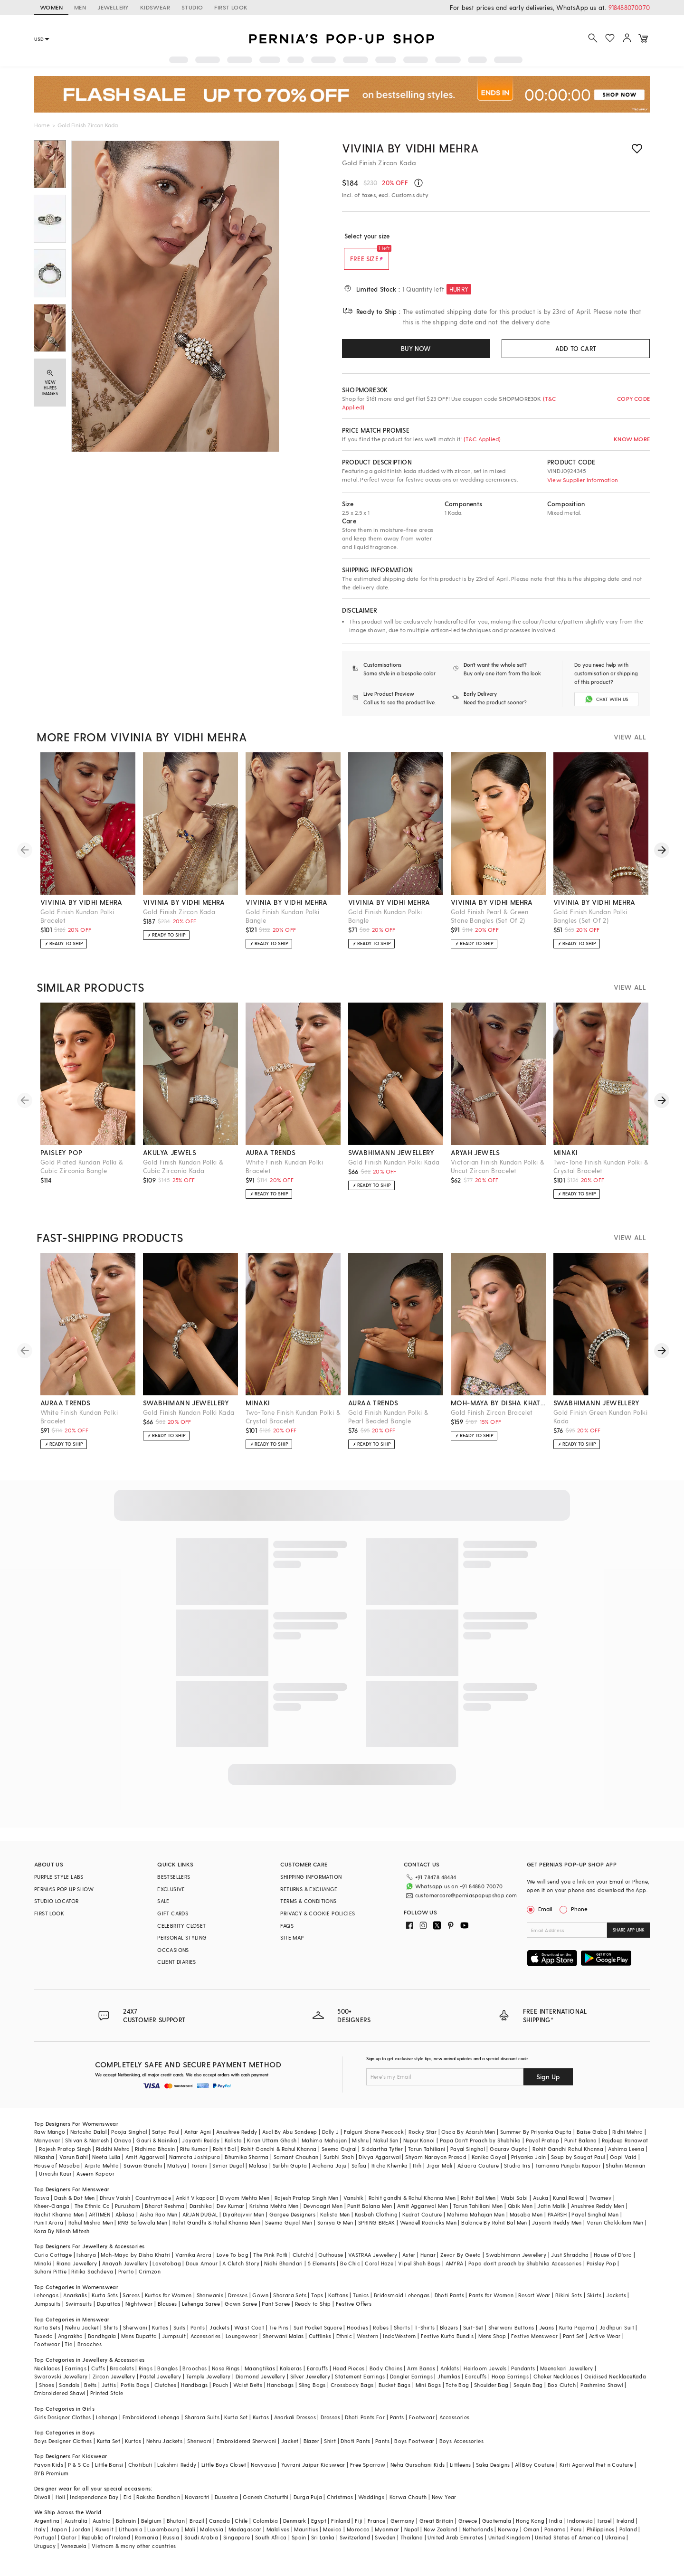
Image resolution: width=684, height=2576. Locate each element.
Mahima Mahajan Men (475, 2222)
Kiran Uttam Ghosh (272, 2148)
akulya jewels (169, 1160)
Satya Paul (166, 2140)
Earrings (75, 2376)
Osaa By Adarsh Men (468, 2140)
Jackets (616, 2303)
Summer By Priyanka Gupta (536, 2140)
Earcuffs (317, 2376)
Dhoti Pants (449, 2303)
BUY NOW (416, 348)
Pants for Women (491, 2303)
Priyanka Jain (528, 2164)
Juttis (109, 2392)
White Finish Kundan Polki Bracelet (284, 1174)
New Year (444, 2504)
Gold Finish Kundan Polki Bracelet (77, 924)
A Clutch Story (240, 2271)
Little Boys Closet (223, 2472)
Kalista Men (335, 2222)
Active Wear (604, 2343)
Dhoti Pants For (365, 2425)
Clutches (165, 2392)
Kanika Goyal (489, 2164)
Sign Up (548, 2084)
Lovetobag (166, 2271)
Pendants (523, 2376)
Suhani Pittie (50, 2279)
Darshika (201, 2213)
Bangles (167, 2376)
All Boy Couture (535, 2472)
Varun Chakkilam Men (615, 2230)
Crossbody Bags (352, 2392)
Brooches (89, 2352)
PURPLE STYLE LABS (59, 1885)
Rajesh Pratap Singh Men (307, 2205)
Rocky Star (422, 2140)
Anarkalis (75, 2303)
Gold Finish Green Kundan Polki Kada (600, 1424)
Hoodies (357, 2335)
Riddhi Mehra (113, 2156)
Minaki (42, 2271)
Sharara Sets (289, 2303)
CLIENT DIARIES (176, 1970)
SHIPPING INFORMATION (311, 1885)
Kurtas (160, 2335)
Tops (317, 2303)
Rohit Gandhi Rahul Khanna (567, 2156)
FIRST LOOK (230, 7)
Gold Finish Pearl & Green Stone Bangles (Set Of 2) (489, 924)
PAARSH (557, 2222)
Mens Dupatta (139, 2343)
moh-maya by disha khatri (498, 1411)
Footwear (47, 2352)
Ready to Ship (313, 2311)
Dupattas (109, 2311)
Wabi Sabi (514, 2205)
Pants (197, 2335)
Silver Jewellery (310, 2384)
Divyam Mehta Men (244, 2205)
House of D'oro (613, 2262)
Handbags (194, 2392)
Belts (90, 2392)
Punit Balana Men (369, 2213)
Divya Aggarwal (379, 2164)
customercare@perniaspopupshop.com (466, 1901)
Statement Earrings (360, 2384)
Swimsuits (79, 2311)
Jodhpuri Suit (616, 2335)
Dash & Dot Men (74, 2205)
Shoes (46, 2392)
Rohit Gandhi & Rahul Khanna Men (216, 2230)
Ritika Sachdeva (92, 2279)
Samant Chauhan (296, 2164)
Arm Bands (421, 2376)
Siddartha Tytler (382, 2156)
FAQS (287, 1934)
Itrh (417, 2173)
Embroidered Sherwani (246, 2448)
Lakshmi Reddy (176, 2472)
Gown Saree (241, 2311)
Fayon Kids (48, 2472)
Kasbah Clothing (376, 2222)
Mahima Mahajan (324, 2148)
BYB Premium (51, 2481)
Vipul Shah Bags (419, 2271)
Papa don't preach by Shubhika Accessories (524, 2271)
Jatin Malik (551, 2213)
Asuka (540, 2205)
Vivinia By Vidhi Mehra (410, 148)
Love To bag (232, 2262)
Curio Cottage (53, 2262)
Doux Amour (202, 2271)
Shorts (402, 2335)
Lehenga (107, 2425)
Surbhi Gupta (290, 2173)
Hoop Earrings (510, 2384)
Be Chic (350, 2271)
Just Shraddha (570, 2262)
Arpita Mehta (102, 2173)
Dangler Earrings (411, 2384)
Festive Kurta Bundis (447, 2343)
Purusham (127, 2213)
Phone (579, 1916)
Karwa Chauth (408, 2504)
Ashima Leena (626, 2156)
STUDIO (192, 7)
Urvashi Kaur (55, 2181)
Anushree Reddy (236, 2140)
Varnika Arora (193, 2262)
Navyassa (263, 2472)
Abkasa (124, 2222)
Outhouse (330, 2262)
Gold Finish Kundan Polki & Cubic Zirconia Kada (183, 1174)
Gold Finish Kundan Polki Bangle (283, 924)
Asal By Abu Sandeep (289, 2140)
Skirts (594, 2303)
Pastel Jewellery (160, 2384)
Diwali (42, 2504)
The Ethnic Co (92, 2213)
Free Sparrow (368, 2472)
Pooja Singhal (129, 2140)
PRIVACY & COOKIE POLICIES (317, 1921)
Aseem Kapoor (95, 2181)
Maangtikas (260, 2376)
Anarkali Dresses (295, 2425)
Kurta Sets (105, 2303)
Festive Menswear (534, 2343)
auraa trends (271, 1160)
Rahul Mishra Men (90, 2230)
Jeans (546, 2335)
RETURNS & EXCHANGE (308, 1897)
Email (540, 1916)
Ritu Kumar (194, 2156)
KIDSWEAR (155, 7)
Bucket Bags (394, 2392)
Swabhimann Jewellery (516, 2262)
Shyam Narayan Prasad (435, 2164)
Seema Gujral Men (288, 2230)
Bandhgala (102, 2343)
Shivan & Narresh (87, 2148)
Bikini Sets (568, 2303)
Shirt (330, 2448)
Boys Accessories (461, 2448)
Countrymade (153, 2205)
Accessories (205, 2343)
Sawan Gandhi (143, 2173)
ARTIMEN (100, 2222)
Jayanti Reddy (200, 2148)
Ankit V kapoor (195, 2205)
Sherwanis (210, 2303)
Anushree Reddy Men (597, 2213)
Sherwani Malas (283, 2343)
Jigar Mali (440, 2173)
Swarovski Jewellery (61, 2384)
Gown (260, 2303)
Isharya (86, 2262)
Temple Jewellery (208, 2384)
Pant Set (573, 2343)
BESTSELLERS (173, 1885)
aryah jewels (475, 1160)
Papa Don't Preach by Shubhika (480, 2148)
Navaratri (197, 2504)
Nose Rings (226, 2376)
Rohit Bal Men (478, 2205)
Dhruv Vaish (115, 2205)
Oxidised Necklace (608, 2384)
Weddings (371, 2504)
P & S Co (79, 2472)
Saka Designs (493, 2472)
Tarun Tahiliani (427, 2156)
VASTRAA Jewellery (373, 2262)
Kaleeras (291, 2376)
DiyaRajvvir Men (244, 2222)
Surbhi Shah (338, 2164)
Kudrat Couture (422, 2222)
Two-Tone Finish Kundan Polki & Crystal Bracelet (600, 1174)
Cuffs (98, 2376)
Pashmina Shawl (601, 2392)
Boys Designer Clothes (63, 2448)
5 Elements (321, 2271)
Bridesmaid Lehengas (402, 2303)
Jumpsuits (47, 2311)
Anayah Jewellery (125, 2271)
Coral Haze (379, 2271)
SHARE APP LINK (629, 1938)
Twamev (600, 2205)
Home (42, 125)
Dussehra (226, 2504)
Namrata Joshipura (194, 2164)
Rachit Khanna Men (59, 2222)
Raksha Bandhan (158, 2504)
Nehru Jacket (82, 2335)
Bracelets (122, 2376)
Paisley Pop (601, 2271)
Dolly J (330, 2140)
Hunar (428, 2262)
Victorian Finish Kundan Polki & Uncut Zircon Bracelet (497, 1174)
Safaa (359, 2173)
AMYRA (455, 2271)
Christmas (340, 2504)
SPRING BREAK (376, 2230)
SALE (163, 1909)
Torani (199, 2173)
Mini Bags (428, 2392)
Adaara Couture (478, 2173)
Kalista (233, 2148)
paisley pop (61, 1160)
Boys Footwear (414, 2448)
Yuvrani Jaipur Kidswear (313, 2472)
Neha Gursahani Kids (417, 2472)
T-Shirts (425, 2335)
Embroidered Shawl (60, 2401)
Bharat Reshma (164, 2213)
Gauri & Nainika (156, 2148)
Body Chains (386, 2376)
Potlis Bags (135, 2392)
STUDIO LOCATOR (56, 1909)
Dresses (237, 2303)
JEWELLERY (113, 7)
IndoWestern (399, 2343)
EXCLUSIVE (171, 1897)
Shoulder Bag (491, 2392)
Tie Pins (278, 2335)
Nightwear (139, 2311)
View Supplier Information (582, 479)
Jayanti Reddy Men (557, 2230)
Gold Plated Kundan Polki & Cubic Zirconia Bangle (81, 1174)
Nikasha (44, 2164)
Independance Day (94, 2504)
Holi (61, 2504)
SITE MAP (292, 1945)
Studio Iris (517, 2173)
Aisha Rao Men (159, 2222)
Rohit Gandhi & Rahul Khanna (279, 2156)
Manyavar (47, 2148)
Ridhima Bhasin (155, 2156)
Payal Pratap (543, 2148)
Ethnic (344, 2343)
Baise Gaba (592, 2140)
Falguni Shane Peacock (374, 2140)
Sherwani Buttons (511, 2335)
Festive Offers (354, 2311)
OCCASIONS (173, 1958)
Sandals (69, 2392)
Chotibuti (140, 2472)
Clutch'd (303, 2262)
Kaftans (338, 2303)
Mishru (360, 2148)
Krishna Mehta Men (274, 2213)
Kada (639, 2384)
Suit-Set (473, 2335)
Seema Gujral (339, 2156)
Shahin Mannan (625, 2173)
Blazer (311, 2448)
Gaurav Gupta (509, 2156)
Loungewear (242, 2343)
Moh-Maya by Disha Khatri (136, 2262)
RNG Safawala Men (142, 2230)
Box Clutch (562, 2392)
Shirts (111, 2335)
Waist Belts (247, 2392)
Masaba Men (526, 2222)
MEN (80, 7)
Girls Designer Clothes (62, 2425)
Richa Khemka (389, 2173)
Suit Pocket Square (318, 2335)
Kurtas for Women (168, 2303)
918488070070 (629, 7)
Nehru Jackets (164, 2448)
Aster (409, 2262)
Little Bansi (109, 2472)
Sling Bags (312, 2392)
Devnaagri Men (323, 2213)
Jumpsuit (174, 2343)
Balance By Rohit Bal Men (494, 2230)
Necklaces (47, 2376)
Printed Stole (106, 2401)
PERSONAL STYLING (182, 1945)
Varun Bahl (73, 2164)
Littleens (460, 2472)
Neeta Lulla (106, 2164)
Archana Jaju (329, 2173)
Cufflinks (320, 2343)
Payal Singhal (467, 2156)
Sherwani (135, 2335)
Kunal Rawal (568, 2205)
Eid (128, 2504)
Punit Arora (48, 2230)
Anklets (449, 2376)
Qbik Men (520, 2213)
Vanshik (353, 2205)
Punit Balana (580, 2148)
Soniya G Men (335, 2230)
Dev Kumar (231, 2213)
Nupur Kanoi (419, 2148)
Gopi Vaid (623, 2164)
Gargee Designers (292, 2222)
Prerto (126, 2279)
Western (367, 2343)
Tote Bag (457, 2392)
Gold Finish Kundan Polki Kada (394, 1170)
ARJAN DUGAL (200, 2222)
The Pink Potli (270, 2262)
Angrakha (70, 2343)
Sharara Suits (202, 2425)
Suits (179, 2335)
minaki (565, 1160)
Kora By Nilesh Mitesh (61, 2238)
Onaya (123, 2148)
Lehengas (46, 2303)
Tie (68, 2352)
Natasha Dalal (88, 2140)
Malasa (258, 2173)
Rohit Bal (224, 2156)
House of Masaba (57, 2173)
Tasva (41, 2205)
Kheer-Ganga (51, 2213)
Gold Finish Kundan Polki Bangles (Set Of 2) (590, 924)
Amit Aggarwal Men (422, 2213)
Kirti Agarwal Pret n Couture (596, 2472)
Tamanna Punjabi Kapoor (568, 2173)
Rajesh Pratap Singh (65, 2156)
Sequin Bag (528, 2392)
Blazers (449, 2335)
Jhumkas (448, 2384)
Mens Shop (492, 2343)
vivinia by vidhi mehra (81, 910)
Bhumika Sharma (247, 2164)
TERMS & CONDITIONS (308, 1909)
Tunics (361, 2303)
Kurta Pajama (577, 2335)
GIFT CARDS (172, 1921)
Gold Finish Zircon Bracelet (492, 1420)
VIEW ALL (630, 745)
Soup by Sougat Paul (578, 2164)
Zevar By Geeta (460, 2262)
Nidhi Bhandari (283, 2271)
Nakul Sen (386, 2148)
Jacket (289, 2448)
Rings (145, 2376)
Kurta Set (236, 2425)
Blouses (167, 2311)
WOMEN (51, 7)
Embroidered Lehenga (151, 2425)
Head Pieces (348, 2376)
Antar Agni (197, 2140)
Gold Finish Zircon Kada (179, 919)
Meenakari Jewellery (566, 2376)
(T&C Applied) (481, 439)
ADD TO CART (575, 348)
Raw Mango (50, 2140)
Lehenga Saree (201, 2311)
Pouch (220, 2392)
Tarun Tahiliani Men (478, 2213)
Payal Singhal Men (594, 2222)
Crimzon (150, 2279)
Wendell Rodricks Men (428, 2230)
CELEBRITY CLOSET (181, 1934)
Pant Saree (276, 2311)
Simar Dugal (228, 2173)
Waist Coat (249, 2335)
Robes (381, 2335)
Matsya (176, 2173)
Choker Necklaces (556, 2384)
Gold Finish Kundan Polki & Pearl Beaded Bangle (388, 1424)
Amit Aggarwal (144, 2164)
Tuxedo (43, 2343)
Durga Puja (308, 2504)
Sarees (131, 2303)
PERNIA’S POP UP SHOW (64, 1897)
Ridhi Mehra (627, 2140)
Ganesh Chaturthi (265, 2504)
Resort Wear (534, 2303)
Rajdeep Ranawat (625, 2148)
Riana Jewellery (77, 2271)
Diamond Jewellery (260, 2384)
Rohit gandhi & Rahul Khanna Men (412, 2205)
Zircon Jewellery (114, 2384)
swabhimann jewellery (391, 1160)
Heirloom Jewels (485, 2376)
